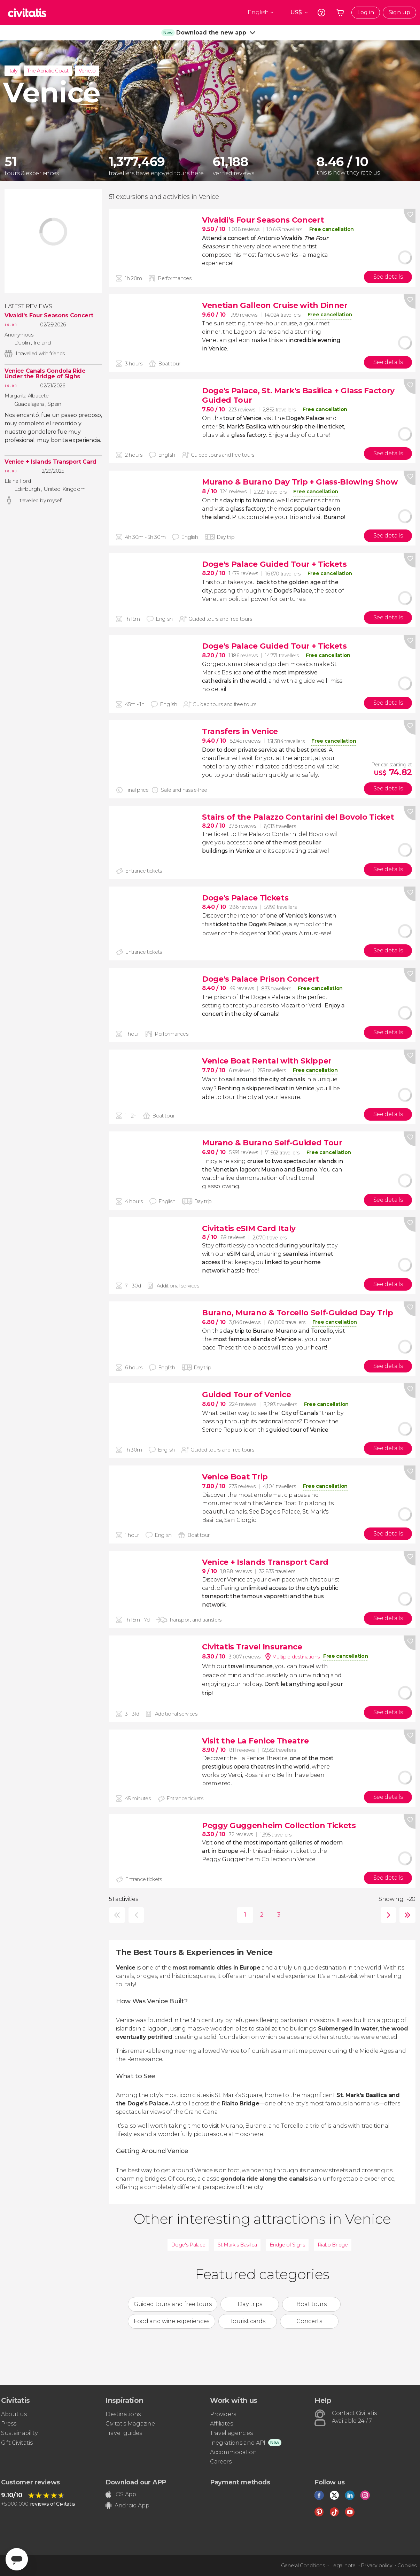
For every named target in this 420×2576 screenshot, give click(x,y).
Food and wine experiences (171, 2321)
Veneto (87, 71)
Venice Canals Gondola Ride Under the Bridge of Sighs (45, 373)
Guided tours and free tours (172, 2304)
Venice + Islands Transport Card (50, 462)
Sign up (399, 12)
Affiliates (221, 2423)
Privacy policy (376, 2565)
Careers (221, 2461)
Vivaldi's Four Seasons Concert (49, 315)
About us (13, 2414)
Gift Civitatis (17, 2442)
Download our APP (136, 2482)
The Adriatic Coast (47, 71)
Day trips (250, 2304)
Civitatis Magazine (130, 2423)
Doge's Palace (188, 2245)
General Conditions (303, 2565)
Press (8, 2423)
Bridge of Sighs (287, 2245)
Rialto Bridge (333, 2245)
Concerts (309, 2321)
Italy (12, 71)
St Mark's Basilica (237, 2245)
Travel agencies (231, 2433)
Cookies (407, 2565)
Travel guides (124, 2433)
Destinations (123, 2414)
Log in (365, 12)
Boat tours (311, 2304)
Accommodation (233, 2452)
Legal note (343, 2565)
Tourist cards (247, 2321)
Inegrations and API (237, 2442)
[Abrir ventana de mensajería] (17, 2559)
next (386, 1915)
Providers (223, 2414)
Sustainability (19, 2433)
